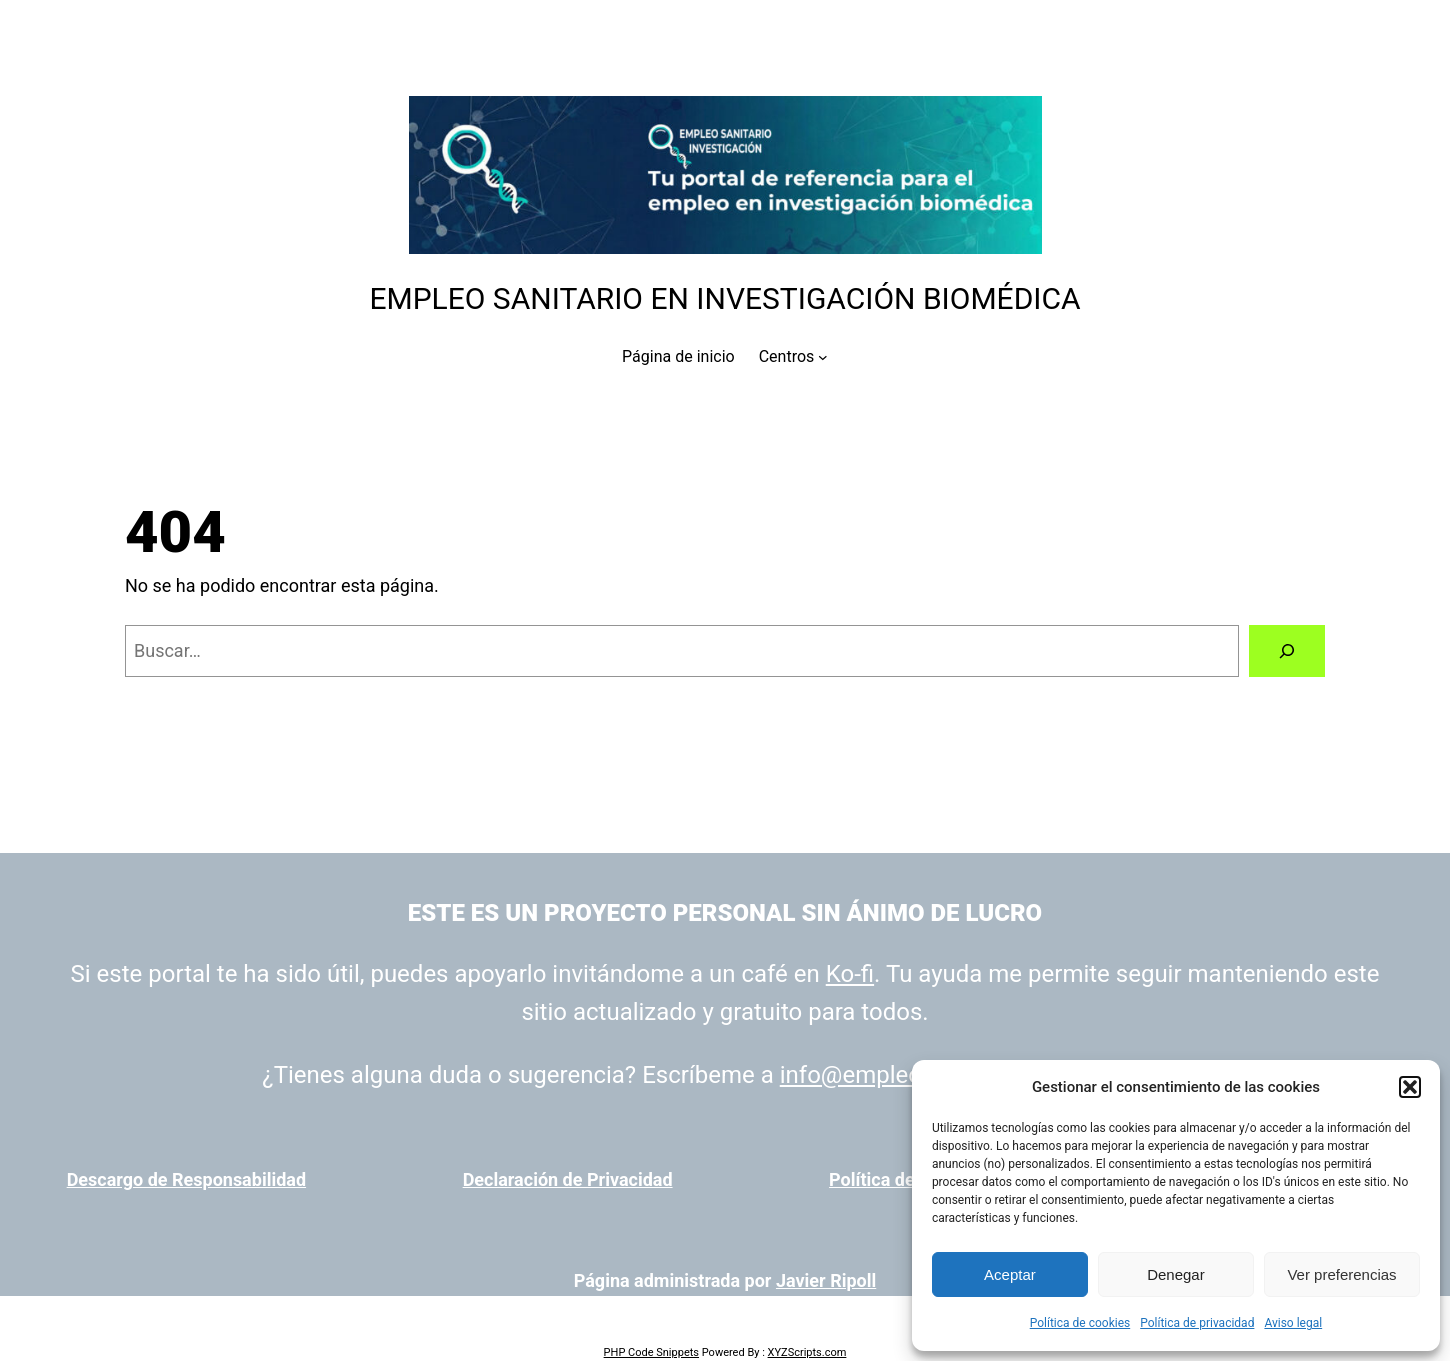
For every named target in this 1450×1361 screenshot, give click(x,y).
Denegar (1176, 1274)
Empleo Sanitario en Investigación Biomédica (724, 298)
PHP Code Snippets (651, 1352)
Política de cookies (1080, 1323)
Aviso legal (1293, 1323)
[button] (1410, 1087)
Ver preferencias (1341, 1274)
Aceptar (1010, 1274)
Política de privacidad (1197, 1323)
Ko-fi (850, 974)
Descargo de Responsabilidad (186, 1179)
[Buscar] (1287, 651)
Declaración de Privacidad (568, 1179)
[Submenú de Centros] (823, 357)
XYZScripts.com (807, 1352)
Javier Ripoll (826, 1280)
